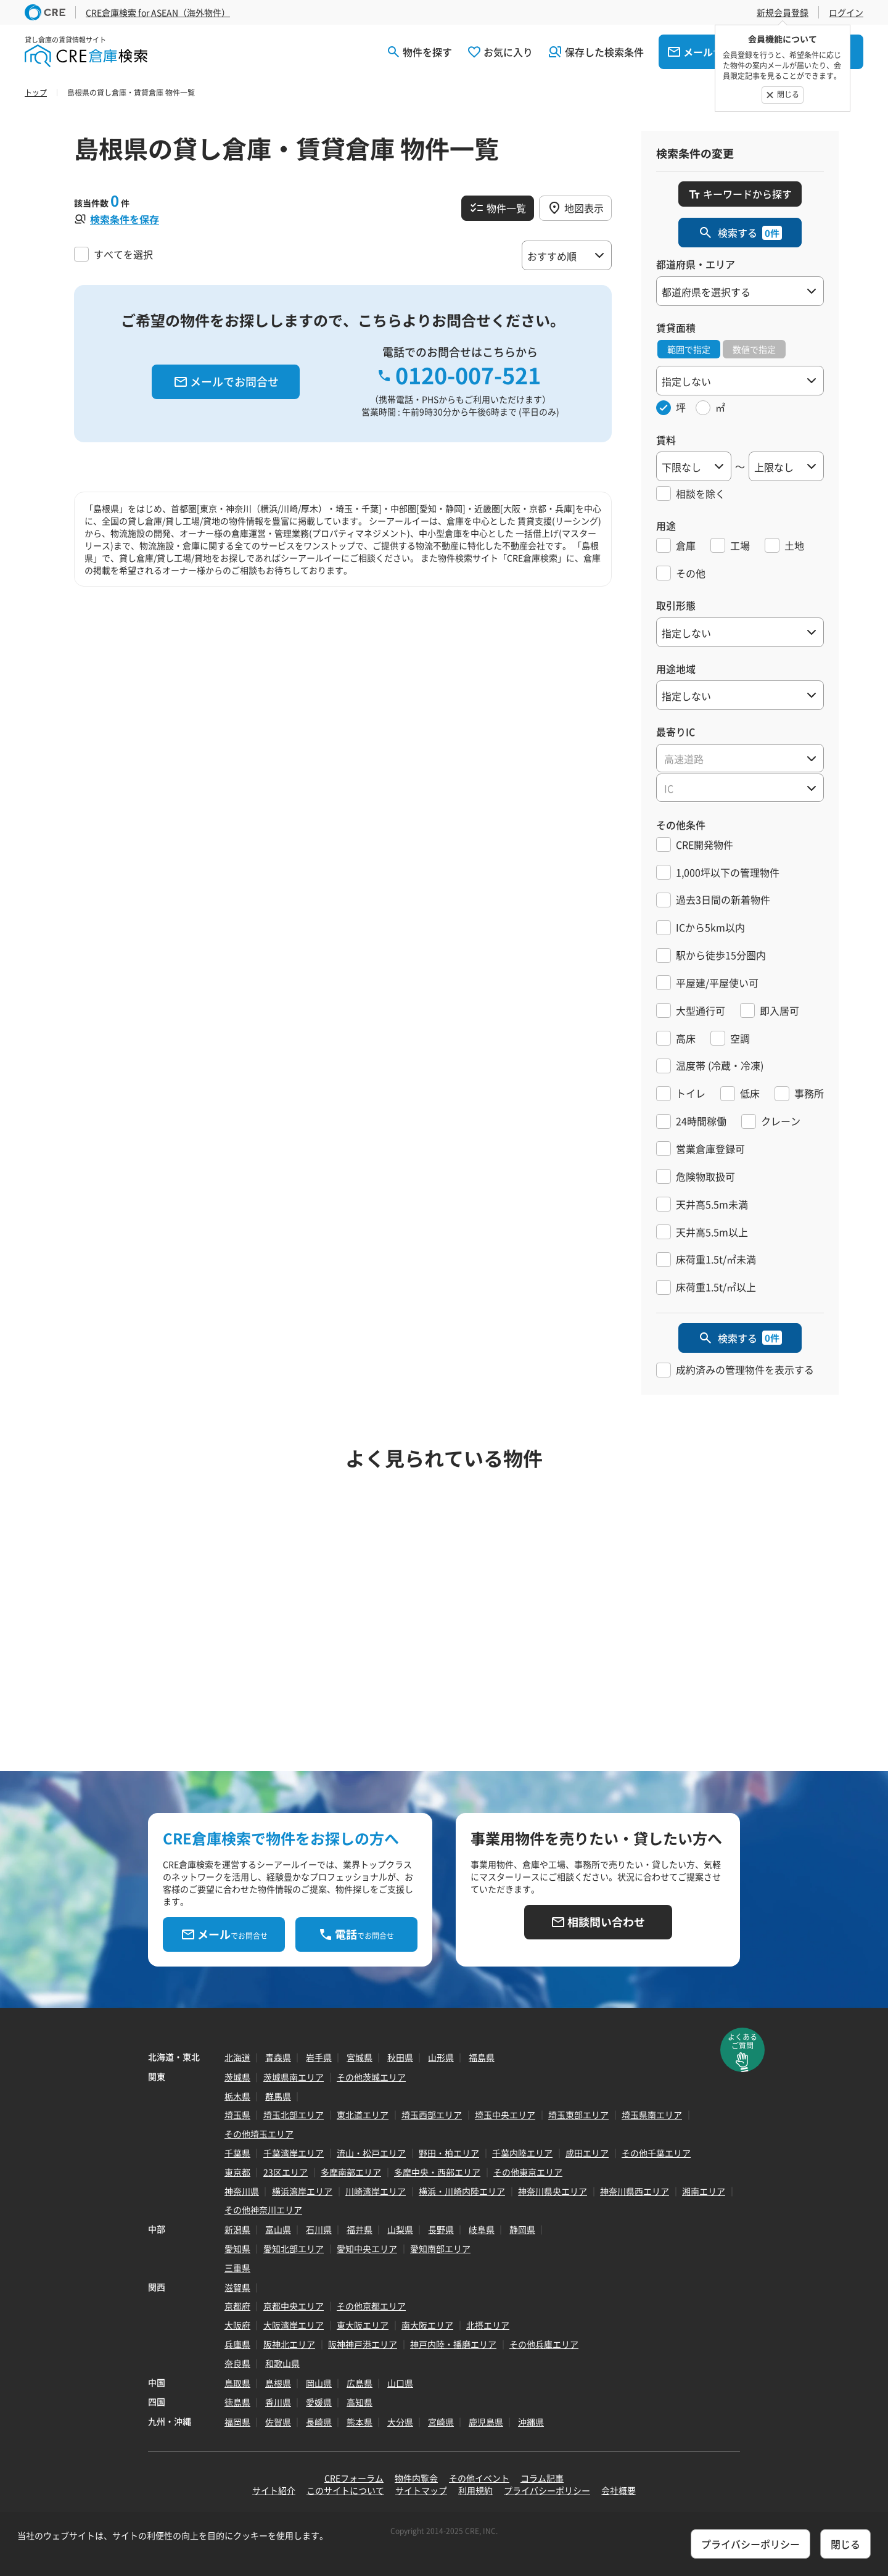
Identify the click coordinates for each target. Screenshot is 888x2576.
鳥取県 (237, 2383)
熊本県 (359, 2422)
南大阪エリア (427, 2325)
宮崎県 (441, 2422)
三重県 (237, 2267)
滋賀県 (237, 2287)
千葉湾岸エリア (293, 2153)
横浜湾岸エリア (302, 2191)
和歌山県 (282, 2363)
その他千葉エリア (656, 2153)
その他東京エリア (527, 2172)
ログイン (846, 12)
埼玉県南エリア (652, 2114)
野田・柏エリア (449, 2153)
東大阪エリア (362, 2325)
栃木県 (237, 2096)
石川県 (319, 2229)
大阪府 (237, 2325)
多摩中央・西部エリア (437, 2172)
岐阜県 (482, 2229)
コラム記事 (542, 2478)
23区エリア (285, 2172)
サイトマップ (421, 2490)
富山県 (278, 2229)
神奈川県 (241, 2191)
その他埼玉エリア (259, 2134)
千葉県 (237, 2153)
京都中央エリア (293, 2306)
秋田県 (400, 2057)
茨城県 (237, 2077)
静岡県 (522, 2229)
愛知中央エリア (367, 2248)
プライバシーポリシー (547, 2490)
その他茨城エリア (371, 2077)
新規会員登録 (782, 12)
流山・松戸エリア (371, 2153)
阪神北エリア (289, 2344)
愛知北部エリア (293, 2248)
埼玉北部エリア (293, 2114)
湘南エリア (703, 2191)
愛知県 (237, 2248)
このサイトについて (345, 2490)
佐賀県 (278, 2422)
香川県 (278, 2402)
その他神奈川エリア (263, 2209)
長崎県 (319, 2422)
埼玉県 (237, 2114)
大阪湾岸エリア (293, 2325)
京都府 (237, 2306)
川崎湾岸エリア (375, 2191)
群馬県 (278, 2096)
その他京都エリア (371, 2306)
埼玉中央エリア (505, 2114)
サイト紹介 (273, 2490)
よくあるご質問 (742, 2041)
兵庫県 (237, 2344)
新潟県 (237, 2229)
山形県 (441, 2057)
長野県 (441, 2229)
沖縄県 (531, 2422)
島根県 (278, 2383)
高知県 (359, 2402)
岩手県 (319, 2057)
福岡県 (237, 2422)
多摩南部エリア (351, 2172)
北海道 (237, 2057)
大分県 (400, 2422)
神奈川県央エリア (552, 2191)
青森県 (278, 2057)
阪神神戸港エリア (362, 2344)
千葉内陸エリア (522, 2153)
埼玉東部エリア (578, 2114)
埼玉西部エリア (431, 2114)
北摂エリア (487, 2325)
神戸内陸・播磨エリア (453, 2344)
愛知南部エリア (440, 2248)
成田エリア (587, 2153)
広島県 (359, 2383)
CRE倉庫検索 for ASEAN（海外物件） (158, 12)
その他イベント (479, 2478)
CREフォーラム (354, 2478)
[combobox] (740, 758)
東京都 (237, 2172)
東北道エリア (362, 2114)
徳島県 (237, 2402)
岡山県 (319, 2383)
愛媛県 (319, 2402)
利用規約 (475, 2490)
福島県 (482, 2057)
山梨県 (400, 2229)
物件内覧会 (416, 2478)
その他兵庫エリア (543, 2344)
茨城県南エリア (293, 2077)
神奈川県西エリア (634, 2191)
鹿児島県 (486, 2422)
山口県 (400, 2383)
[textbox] (740, 759)
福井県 (359, 2229)
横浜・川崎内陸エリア (462, 2191)
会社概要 (618, 2490)
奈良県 (237, 2363)
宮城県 (359, 2057)
